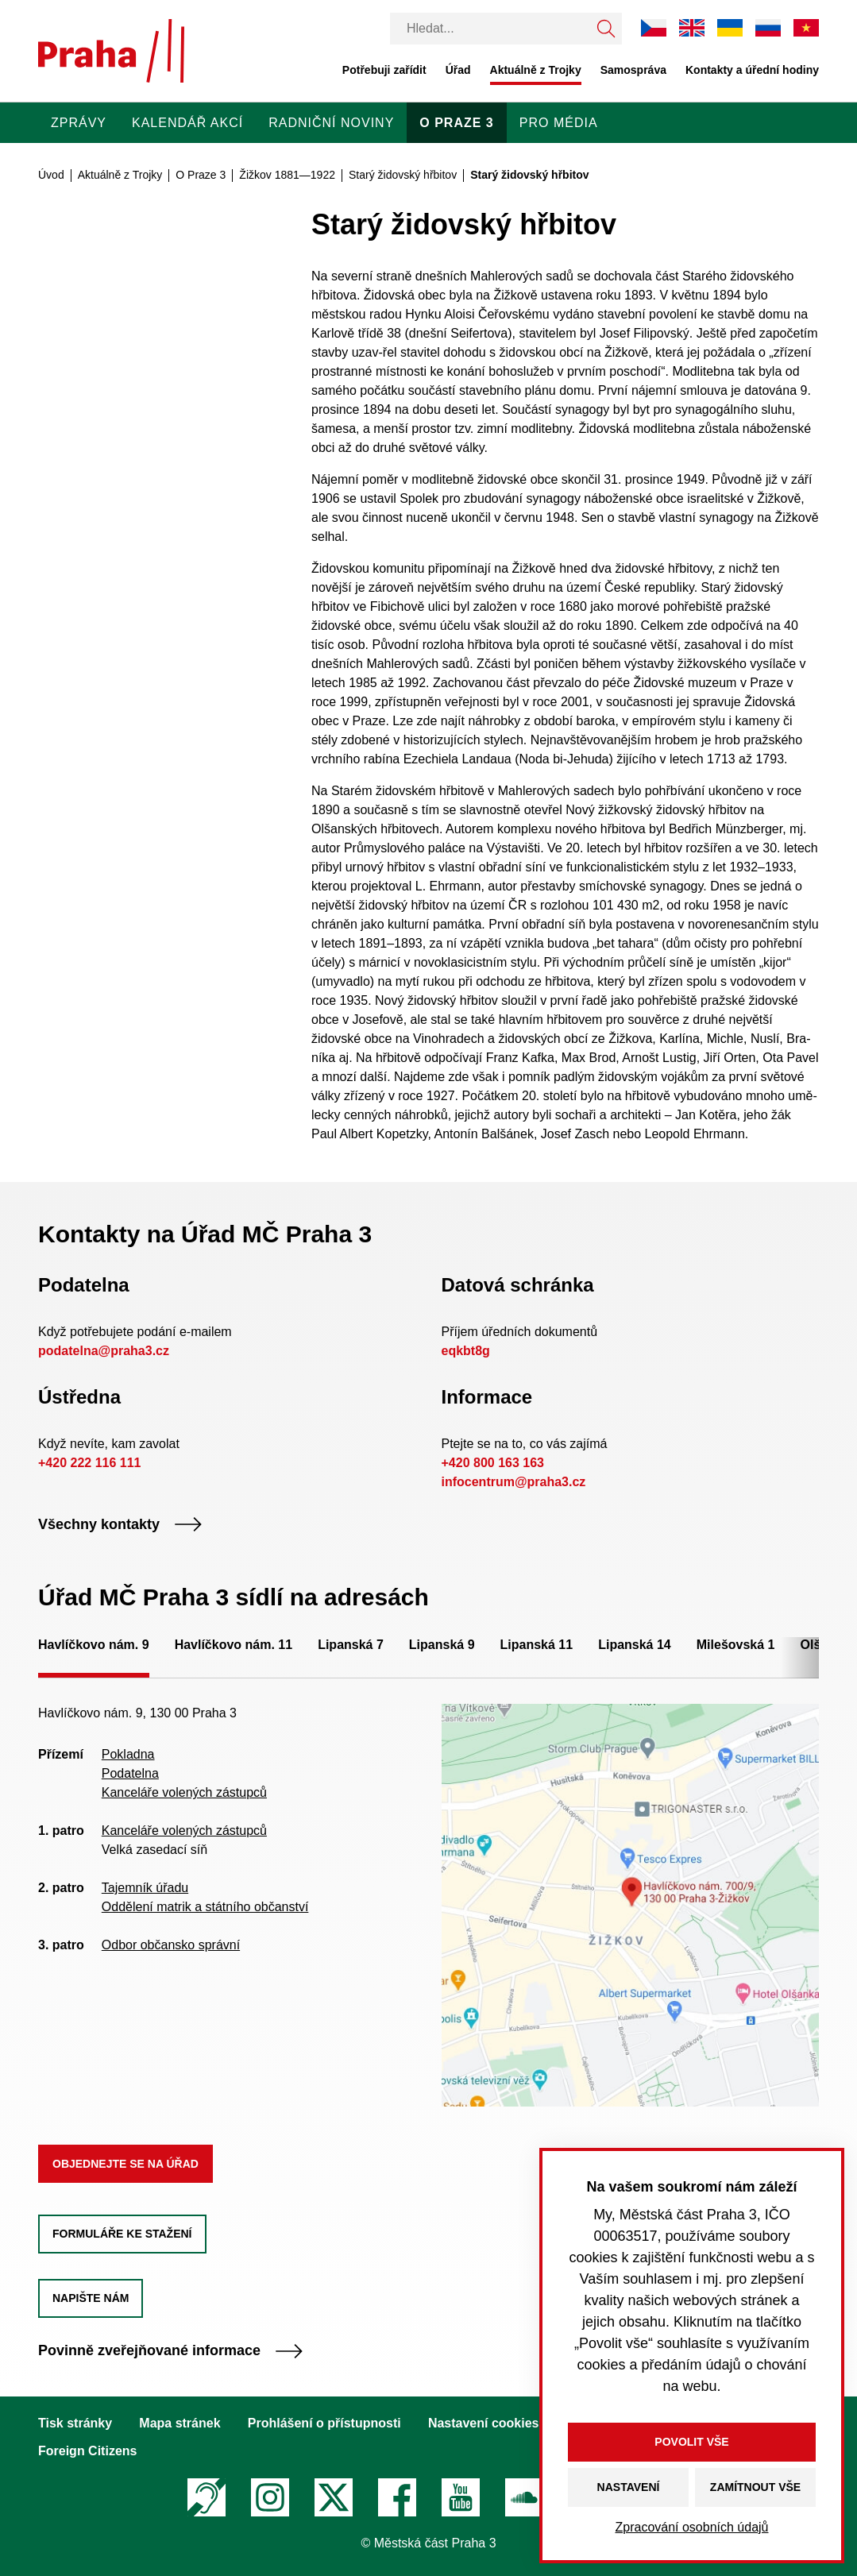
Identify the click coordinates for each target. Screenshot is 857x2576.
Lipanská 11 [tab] (536, 1644)
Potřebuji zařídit (384, 70)
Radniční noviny (331, 122)
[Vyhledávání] (490, 28)
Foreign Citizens (87, 2451)
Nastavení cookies (483, 2423)
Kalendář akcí (187, 122)
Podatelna (130, 1773)
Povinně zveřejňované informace (170, 2350)
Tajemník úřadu (145, 1887)
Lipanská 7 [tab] (351, 1644)
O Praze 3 (456, 122)
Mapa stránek (179, 2423)
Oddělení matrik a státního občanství (205, 1907)
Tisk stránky (75, 2423)
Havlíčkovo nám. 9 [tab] (93, 1644)
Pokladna (128, 1754)
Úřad (458, 70)
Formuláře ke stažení (122, 2233)
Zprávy (78, 122)
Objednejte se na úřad (125, 2163)
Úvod (51, 174)
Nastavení (628, 2487)
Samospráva (633, 70)
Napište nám (90, 2298)
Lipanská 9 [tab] (442, 1644)
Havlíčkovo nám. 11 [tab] (234, 1644)
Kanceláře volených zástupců (184, 1792)
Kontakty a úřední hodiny (752, 70)
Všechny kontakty (120, 1524)
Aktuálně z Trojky (535, 70)
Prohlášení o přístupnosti (324, 2423)
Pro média (558, 122)
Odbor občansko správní (171, 1945)
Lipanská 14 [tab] (634, 1644)
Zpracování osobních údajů (691, 2527)
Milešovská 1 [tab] (736, 1644)
